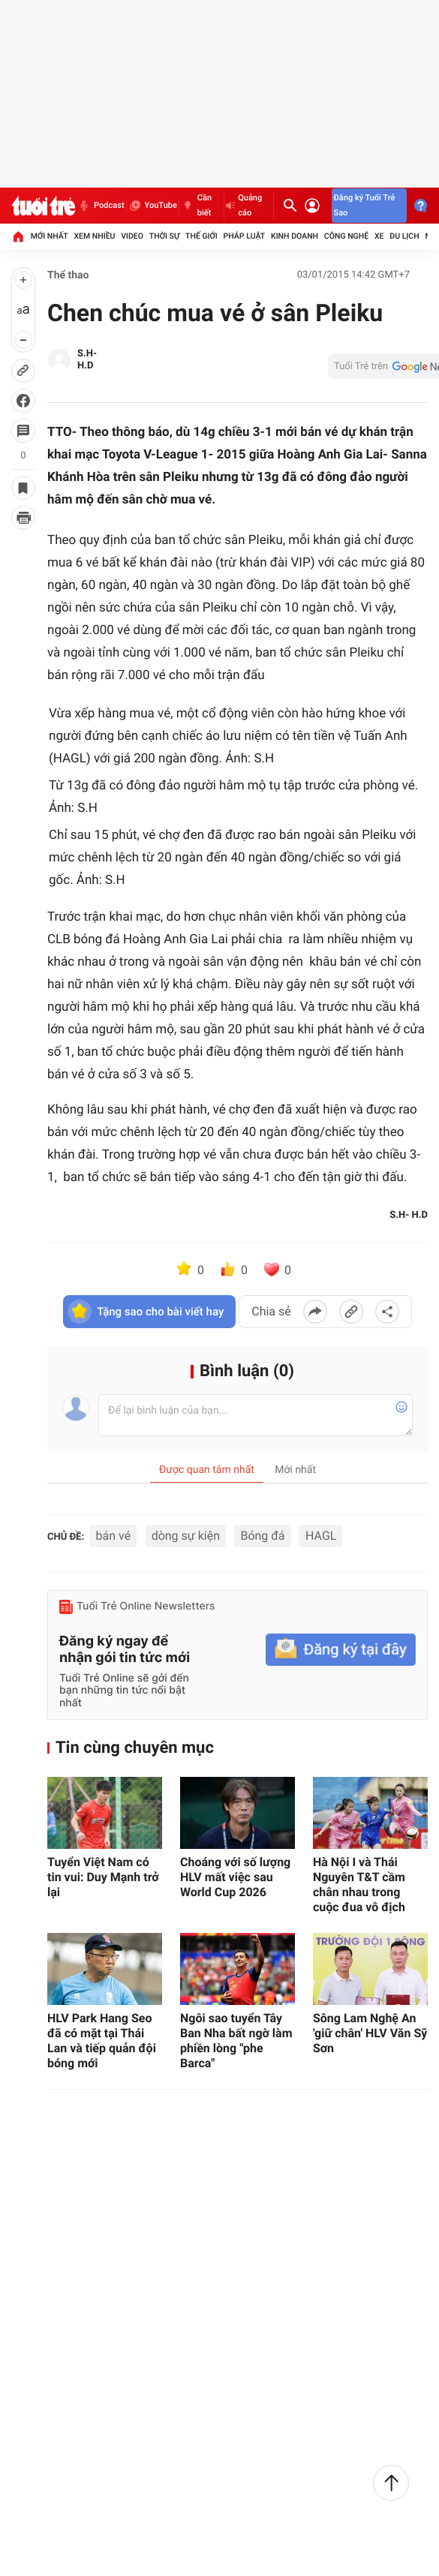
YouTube (152, 205)
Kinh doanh (294, 236)
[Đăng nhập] (312, 206)
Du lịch (404, 236)
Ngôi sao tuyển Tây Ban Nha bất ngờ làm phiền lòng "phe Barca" (236, 2040)
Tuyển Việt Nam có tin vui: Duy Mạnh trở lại (103, 1877)
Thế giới (201, 236)
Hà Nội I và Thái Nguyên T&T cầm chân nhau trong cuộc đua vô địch (359, 1884)
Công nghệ (346, 236)
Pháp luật (245, 236)
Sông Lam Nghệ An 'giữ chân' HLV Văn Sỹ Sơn (370, 2033)
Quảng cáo (244, 205)
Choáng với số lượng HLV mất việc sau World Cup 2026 (235, 1877)
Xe (379, 236)
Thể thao (68, 275)
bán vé (113, 1535)
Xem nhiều (94, 236)
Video (132, 236)
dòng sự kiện (186, 1535)
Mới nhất (49, 236)
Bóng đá (262, 1535)
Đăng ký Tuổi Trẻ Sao (364, 205)
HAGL (320, 1535)
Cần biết (196, 205)
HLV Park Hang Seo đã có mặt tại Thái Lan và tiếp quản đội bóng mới (101, 2040)
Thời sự (164, 236)
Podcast (100, 205)
